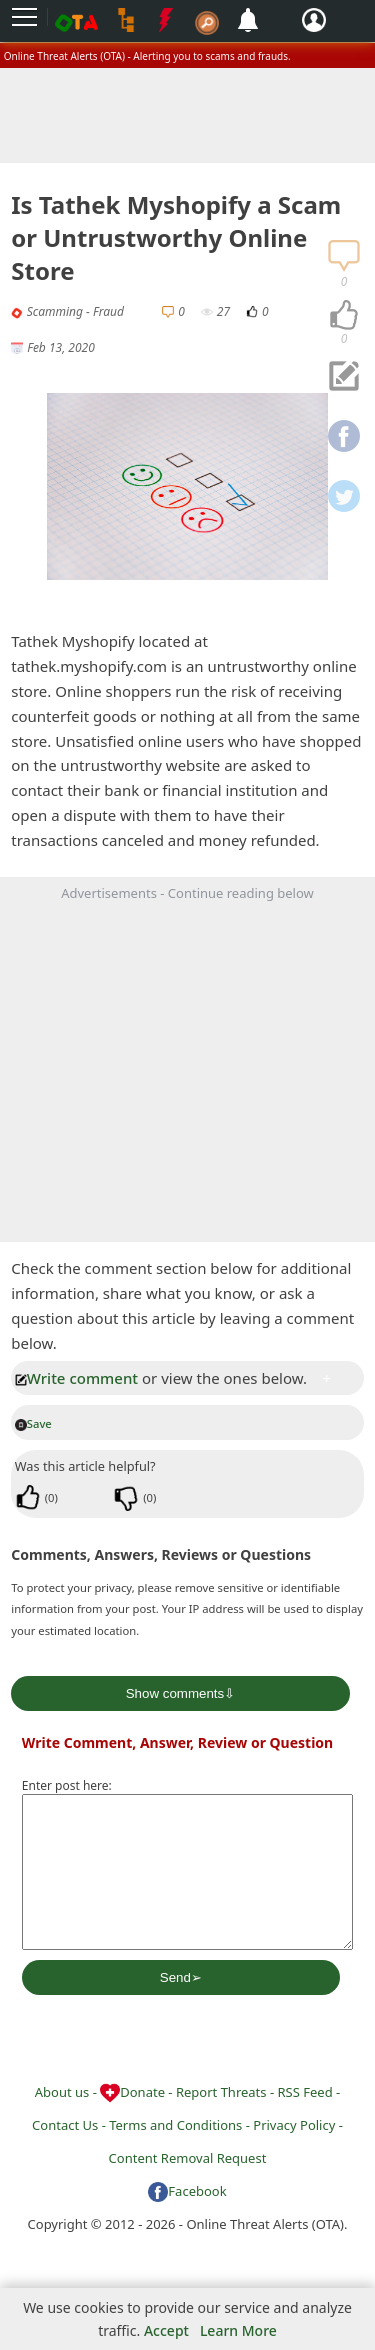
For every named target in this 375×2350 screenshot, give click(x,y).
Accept (166, 2330)
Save (33, 1423)
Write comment (76, 1378)
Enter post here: (67, 1785)
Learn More (238, 2330)
